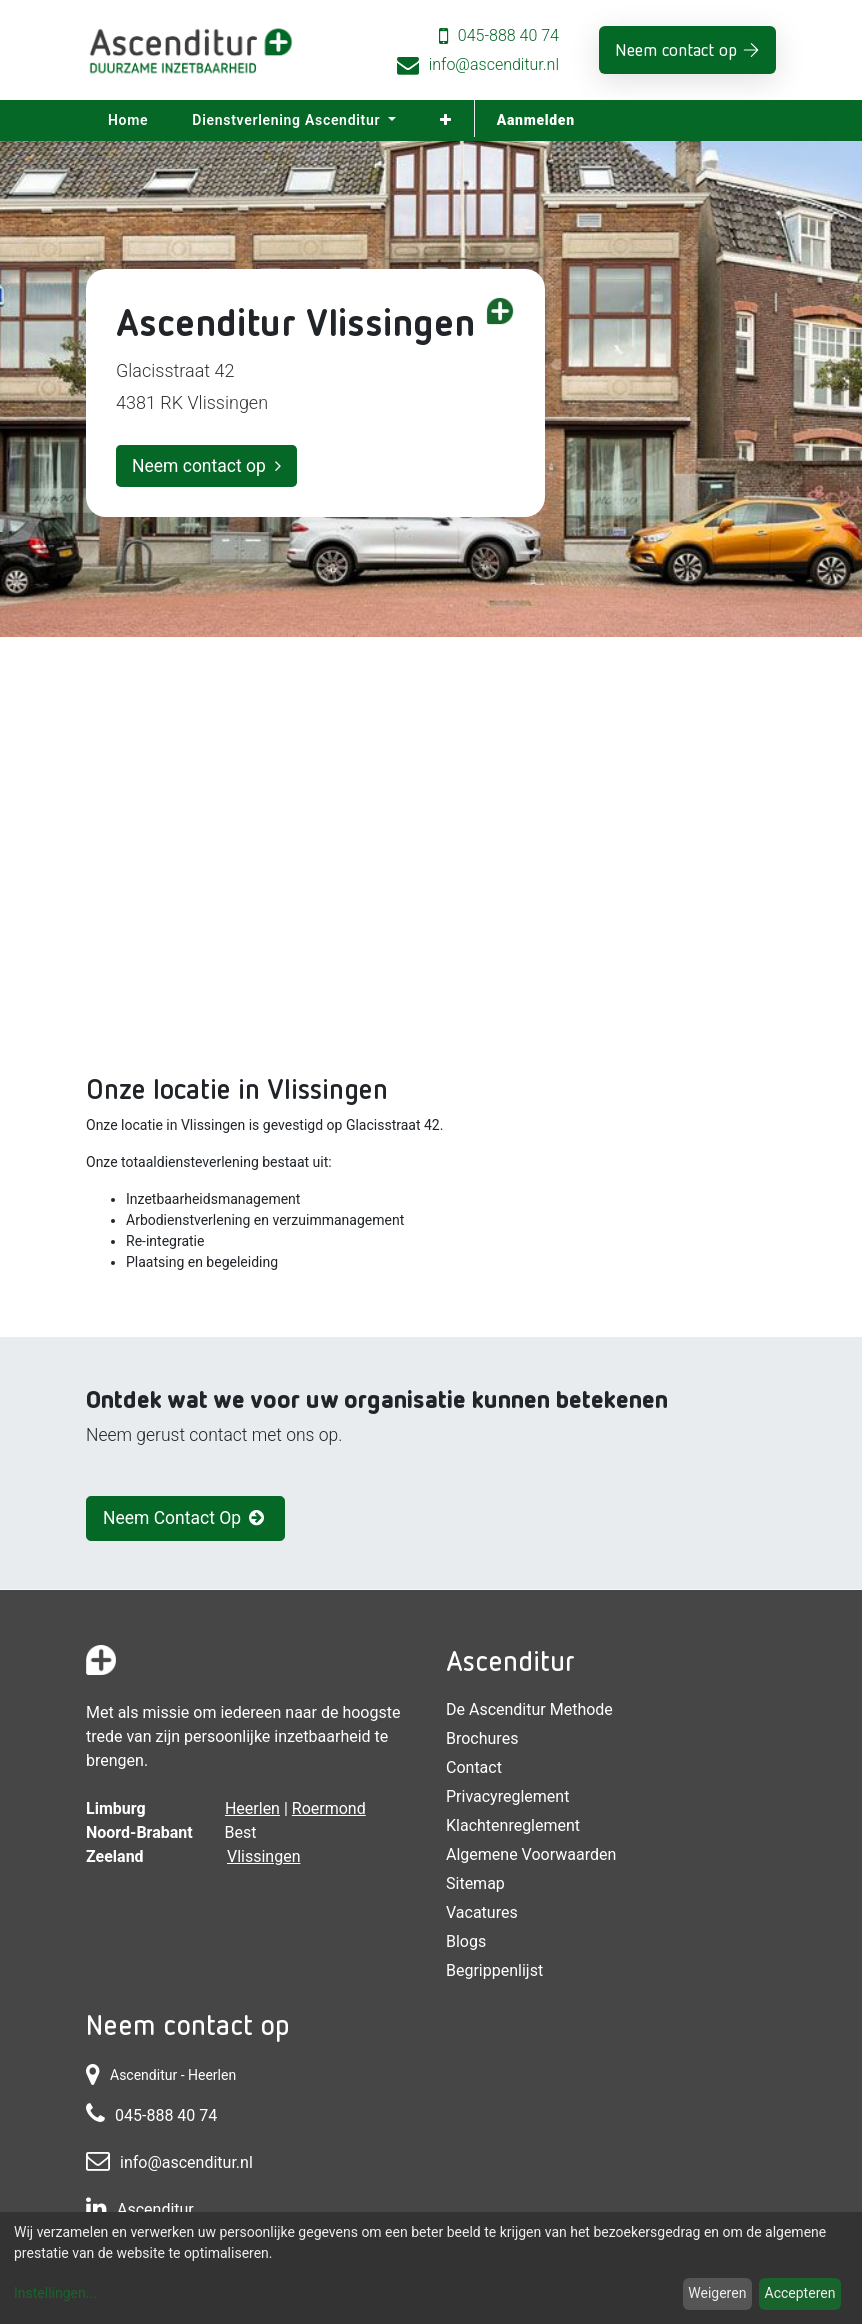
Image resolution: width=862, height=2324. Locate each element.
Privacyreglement (507, 1796)
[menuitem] (128, 120)
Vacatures (482, 1912)
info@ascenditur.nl (494, 64)
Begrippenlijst (494, 1970)
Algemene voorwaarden (531, 1854)
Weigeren (717, 2293)
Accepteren (800, 2293)
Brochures (482, 1738)
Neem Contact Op (185, 1518)
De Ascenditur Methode (529, 1709)
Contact (474, 1767)
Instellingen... (55, 2293)
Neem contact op (676, 49)
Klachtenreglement (513, 1825)
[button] (446, 120)
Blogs (466, 1941)
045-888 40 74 (508, 35)
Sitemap (475, 1883)
